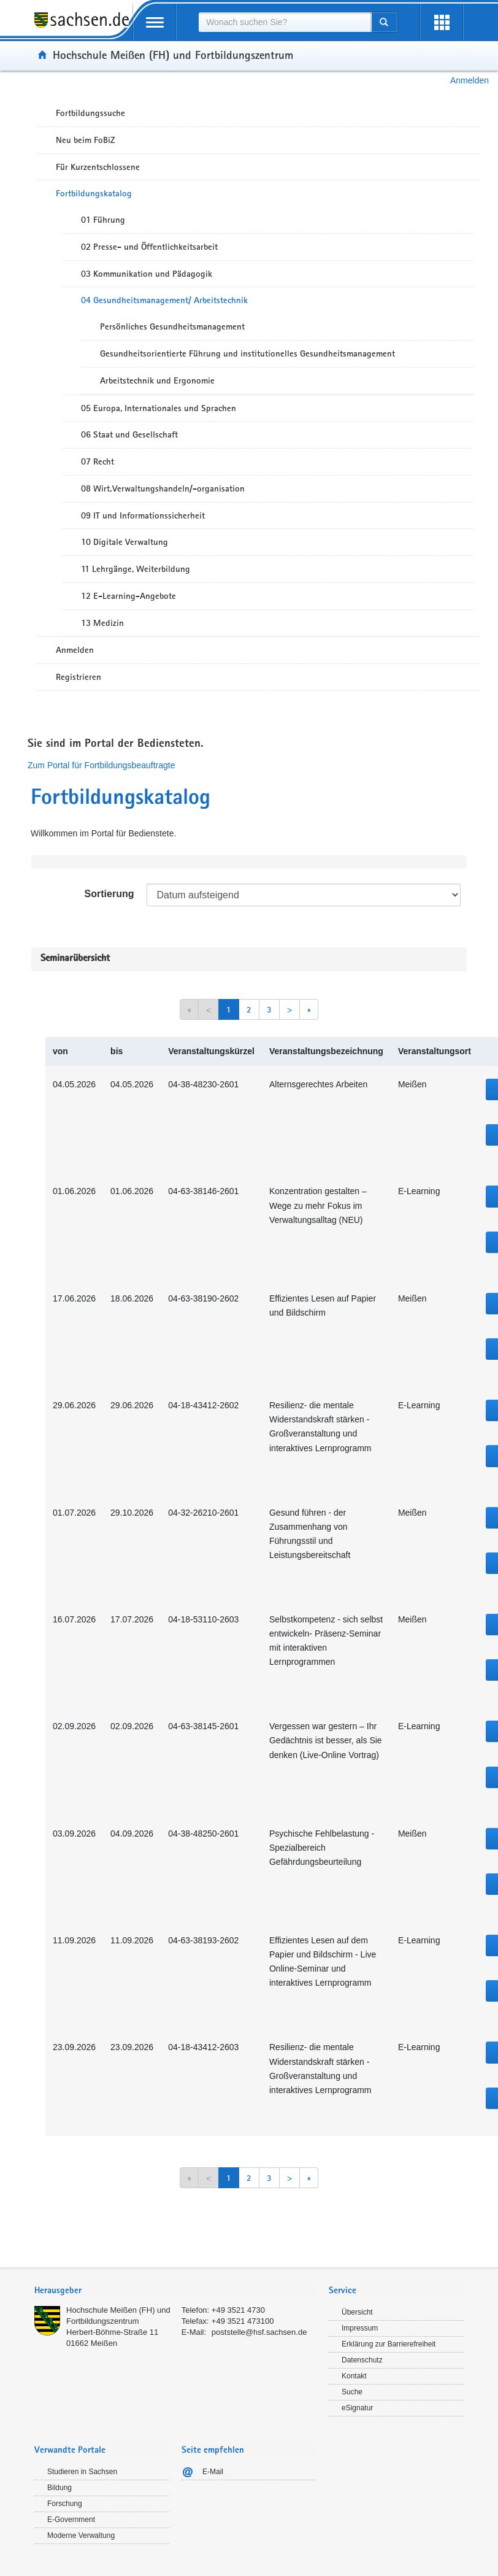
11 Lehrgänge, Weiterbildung (135, 568)
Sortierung (109, 894)
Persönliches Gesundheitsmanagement (172, 326)
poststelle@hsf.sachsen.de (259, 2332)
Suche (352, 2392)
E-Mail (212, 2471)
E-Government (71, 2519)
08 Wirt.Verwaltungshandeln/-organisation (163, 488)
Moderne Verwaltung (81, 2535)
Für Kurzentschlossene (98, 166)
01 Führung (103, 219)
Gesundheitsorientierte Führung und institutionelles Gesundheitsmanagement (247, 353)
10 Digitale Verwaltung (124, 541)
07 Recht (97, 461)
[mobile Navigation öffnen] (154, 22)
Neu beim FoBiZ (85, 139)
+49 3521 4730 (238, 2310)
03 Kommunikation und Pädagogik (146, 273)
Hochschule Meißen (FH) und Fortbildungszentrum (173, 54)
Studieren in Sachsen (82, 2471)
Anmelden (469, 80)
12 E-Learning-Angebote (128, 595)
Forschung (64, 2503)
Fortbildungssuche (90, 112)
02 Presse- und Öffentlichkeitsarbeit (149, 246)
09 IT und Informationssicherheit (143, 515)
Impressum (360, 2328)
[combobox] (284, 22)
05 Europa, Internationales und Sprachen (158, 408)
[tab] (175, 2291)
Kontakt (354, 2376)
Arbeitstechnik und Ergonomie (157, 380)
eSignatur (357, 2408)
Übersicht (357, 2312)
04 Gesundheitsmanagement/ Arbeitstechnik (164, 300)
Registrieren (78, 676)
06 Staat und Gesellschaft (129, 434)
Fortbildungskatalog (94, 193)
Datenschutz (362, 2360)
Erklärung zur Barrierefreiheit (388, 2344)
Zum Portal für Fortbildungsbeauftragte (101, 765)
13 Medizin (102, 622)
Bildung (59, 2487)
